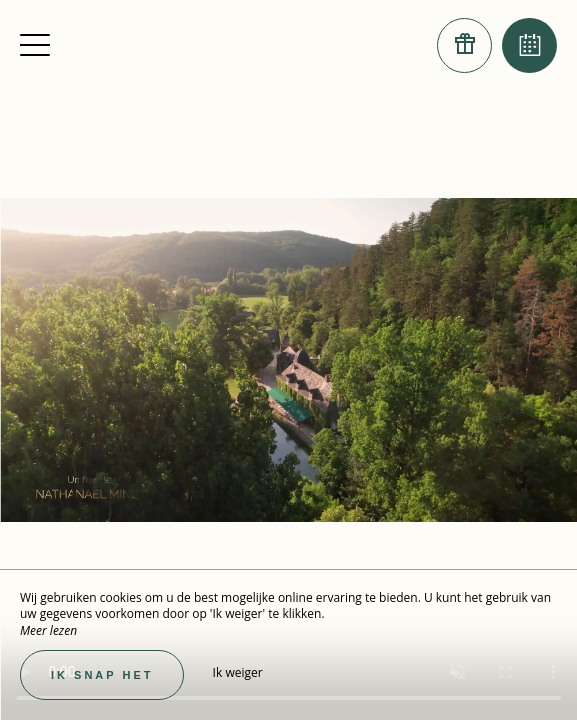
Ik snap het (102, 675)
